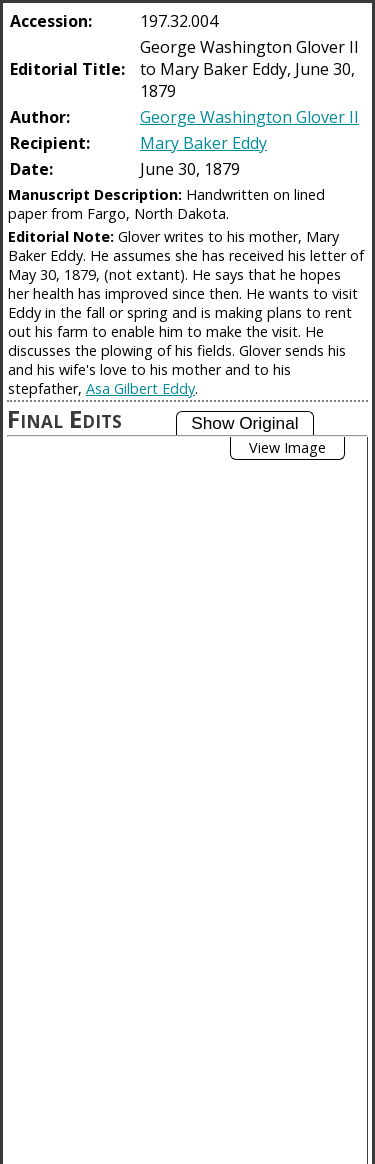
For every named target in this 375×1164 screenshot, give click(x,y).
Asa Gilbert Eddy (140, 388)
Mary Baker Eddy (203, 143)
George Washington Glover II (249, 117)
